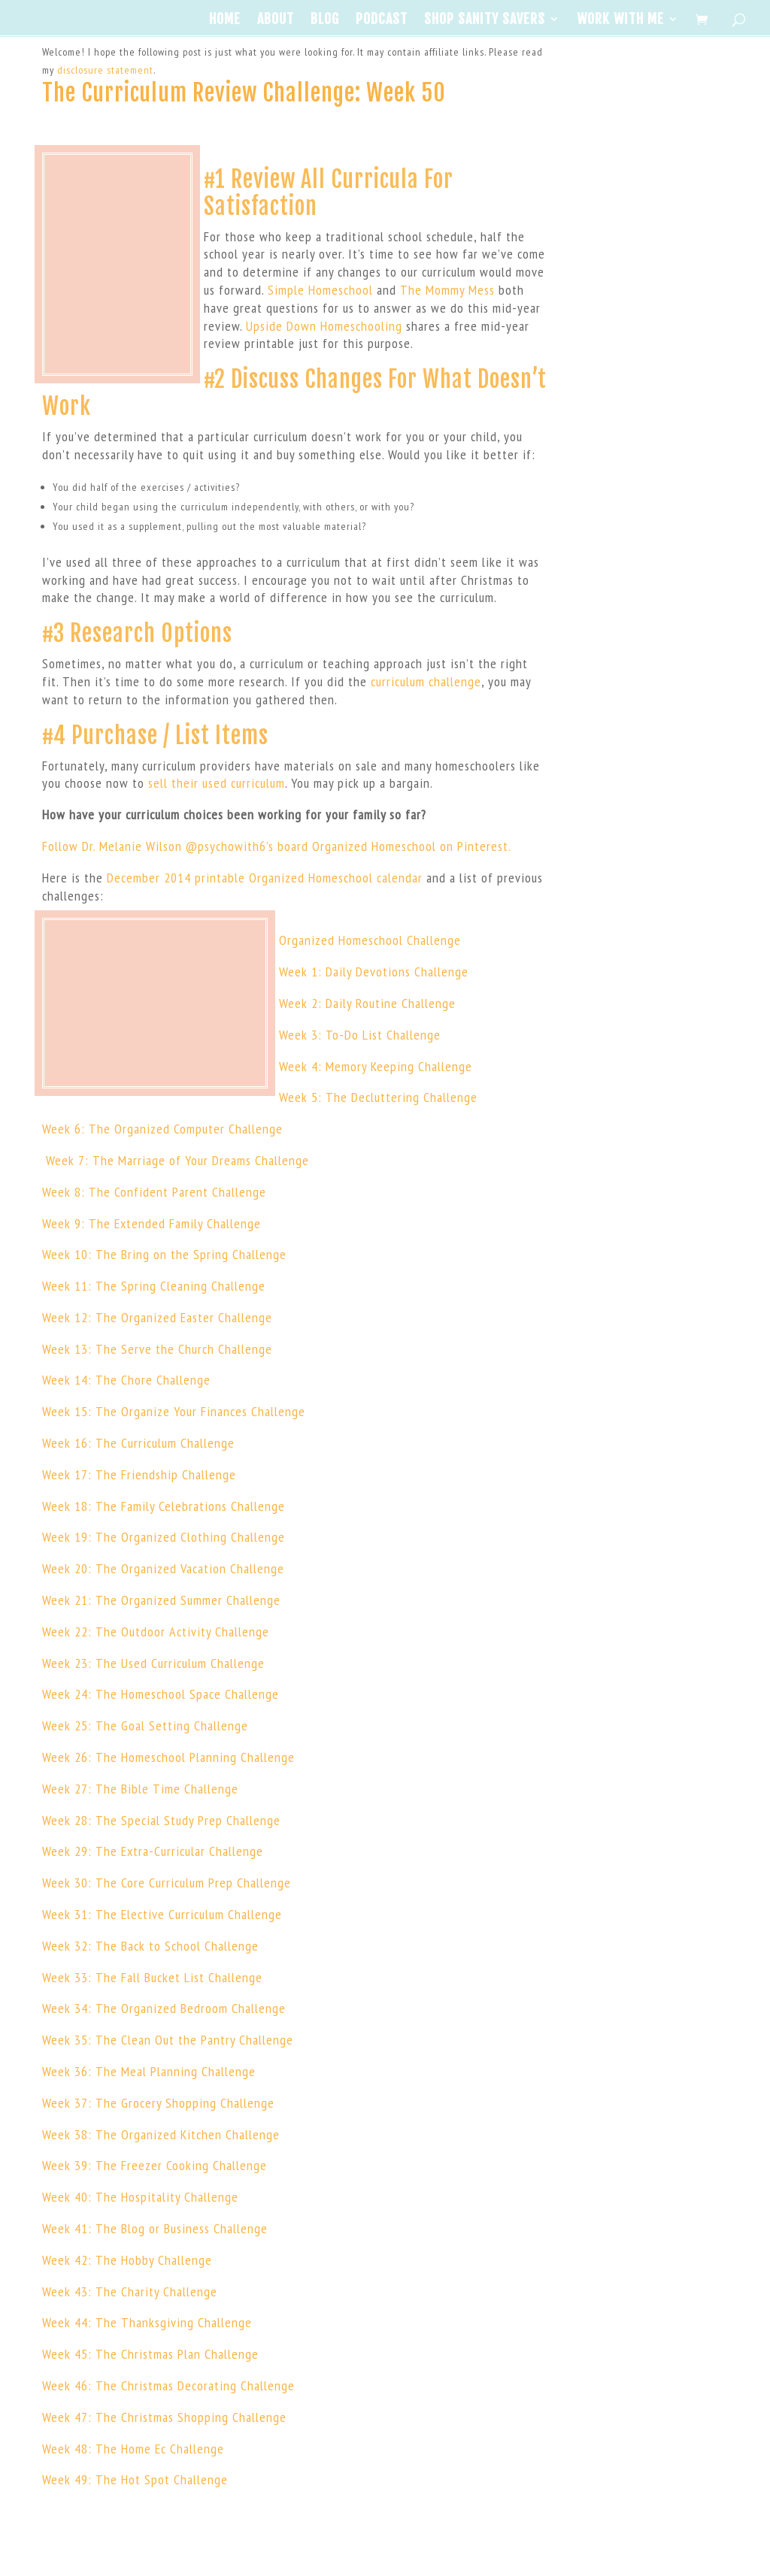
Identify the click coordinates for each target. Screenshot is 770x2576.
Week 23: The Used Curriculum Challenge (153, 1663)
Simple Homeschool (320, 289)
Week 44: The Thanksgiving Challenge (147, 2322)
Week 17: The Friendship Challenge (139, 1474)
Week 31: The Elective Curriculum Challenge (162, 1914)
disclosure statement (105, 70)
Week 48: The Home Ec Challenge (133, 2448)
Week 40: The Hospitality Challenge (140, 2196)
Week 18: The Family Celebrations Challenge (163, 1506)
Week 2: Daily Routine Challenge (367, 1003)
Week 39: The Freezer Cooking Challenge (154, 2165)
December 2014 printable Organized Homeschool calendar (265, 877)
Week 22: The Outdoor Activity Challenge (155, 1631)
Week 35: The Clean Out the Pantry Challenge (167, 2039)
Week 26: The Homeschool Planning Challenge (168, 1757)
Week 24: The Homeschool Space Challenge (160, 1694)
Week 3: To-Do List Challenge (360, 1034)
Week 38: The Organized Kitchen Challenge (161, 2134)
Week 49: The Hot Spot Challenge (135, 2479)
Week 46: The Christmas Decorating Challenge (168, 2385)
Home (225, 20)
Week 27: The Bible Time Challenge (140, 1788)
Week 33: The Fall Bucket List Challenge (152, 1977)
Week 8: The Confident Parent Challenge (154, 1191)
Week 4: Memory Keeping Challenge (375, 1066)
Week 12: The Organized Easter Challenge (157, 1317)
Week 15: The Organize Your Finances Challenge (173, 1411)
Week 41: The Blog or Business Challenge (155, 2228)
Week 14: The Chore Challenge (126, 1379)
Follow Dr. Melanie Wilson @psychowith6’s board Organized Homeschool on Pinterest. (276, 846)
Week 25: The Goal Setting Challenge (145, 1725)
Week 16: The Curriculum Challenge (138, 1442)
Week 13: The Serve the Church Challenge (157, 1349)
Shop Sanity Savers (484, 20)
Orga (292, 940)
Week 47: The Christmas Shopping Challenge (164, 2417)
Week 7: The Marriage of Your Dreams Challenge (175, 1160)
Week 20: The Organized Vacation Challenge (163, 1568)
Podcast (382, 20)
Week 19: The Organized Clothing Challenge (163, 1536)
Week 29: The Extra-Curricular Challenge (152, 1851)
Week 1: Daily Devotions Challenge (373, 971)
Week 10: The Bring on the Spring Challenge (164, 1254)
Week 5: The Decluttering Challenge (378, 1097)
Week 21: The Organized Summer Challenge (161, 1600)
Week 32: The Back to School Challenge (150, 1945)
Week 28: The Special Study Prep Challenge (161, 1820)
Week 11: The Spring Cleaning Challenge (153, 1285)
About (275, 20)
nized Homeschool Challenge (383, 940)
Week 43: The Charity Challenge (129, 2291)
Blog (325, 20)
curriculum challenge (426, 681)
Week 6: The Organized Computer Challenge (162, 1128)
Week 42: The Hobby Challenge (127, 2260)
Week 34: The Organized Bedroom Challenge (164, 2008)
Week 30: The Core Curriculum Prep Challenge (166, 1882)
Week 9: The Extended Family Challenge (151, 1223)
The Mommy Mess (447, 289)
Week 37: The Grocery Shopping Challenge (158, 2102)
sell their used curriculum (216, 783)
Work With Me (620, 20)
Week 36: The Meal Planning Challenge (149, 2071)
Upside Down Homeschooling (324, 325)
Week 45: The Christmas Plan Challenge (150, 2354)
